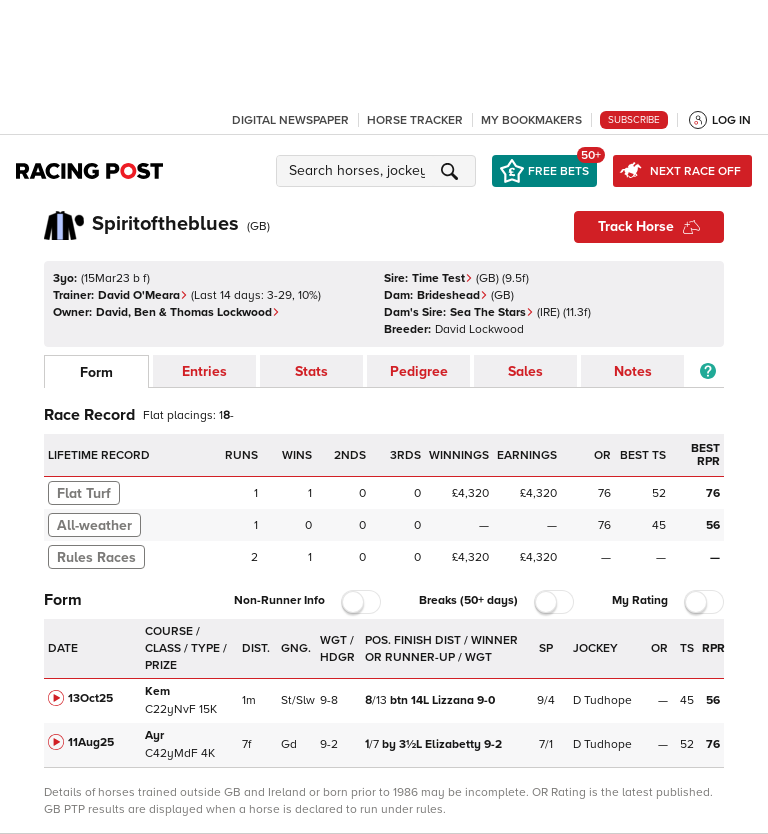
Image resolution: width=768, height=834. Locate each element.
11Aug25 (91, 742)
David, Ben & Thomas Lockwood (188, 312)
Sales (525, 371)
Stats (311, 371)
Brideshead (452, 295)
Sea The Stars (492, 312)
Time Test (442, 278)
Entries (204, 371)
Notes (633, 371)
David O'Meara (143, 295)
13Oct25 (90, 698)
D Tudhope (602, 700)
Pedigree (419, 371)
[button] (379, 171)
